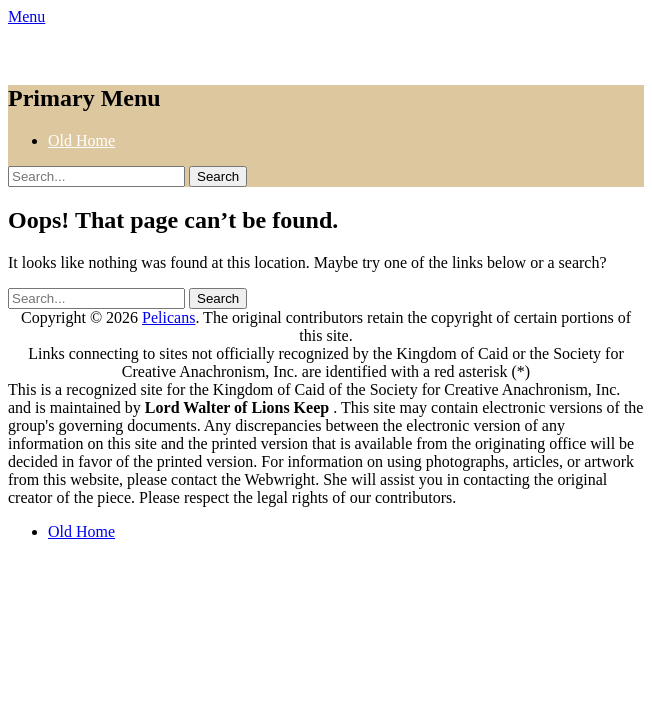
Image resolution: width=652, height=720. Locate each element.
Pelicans (168, 317)
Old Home (81, 140)
